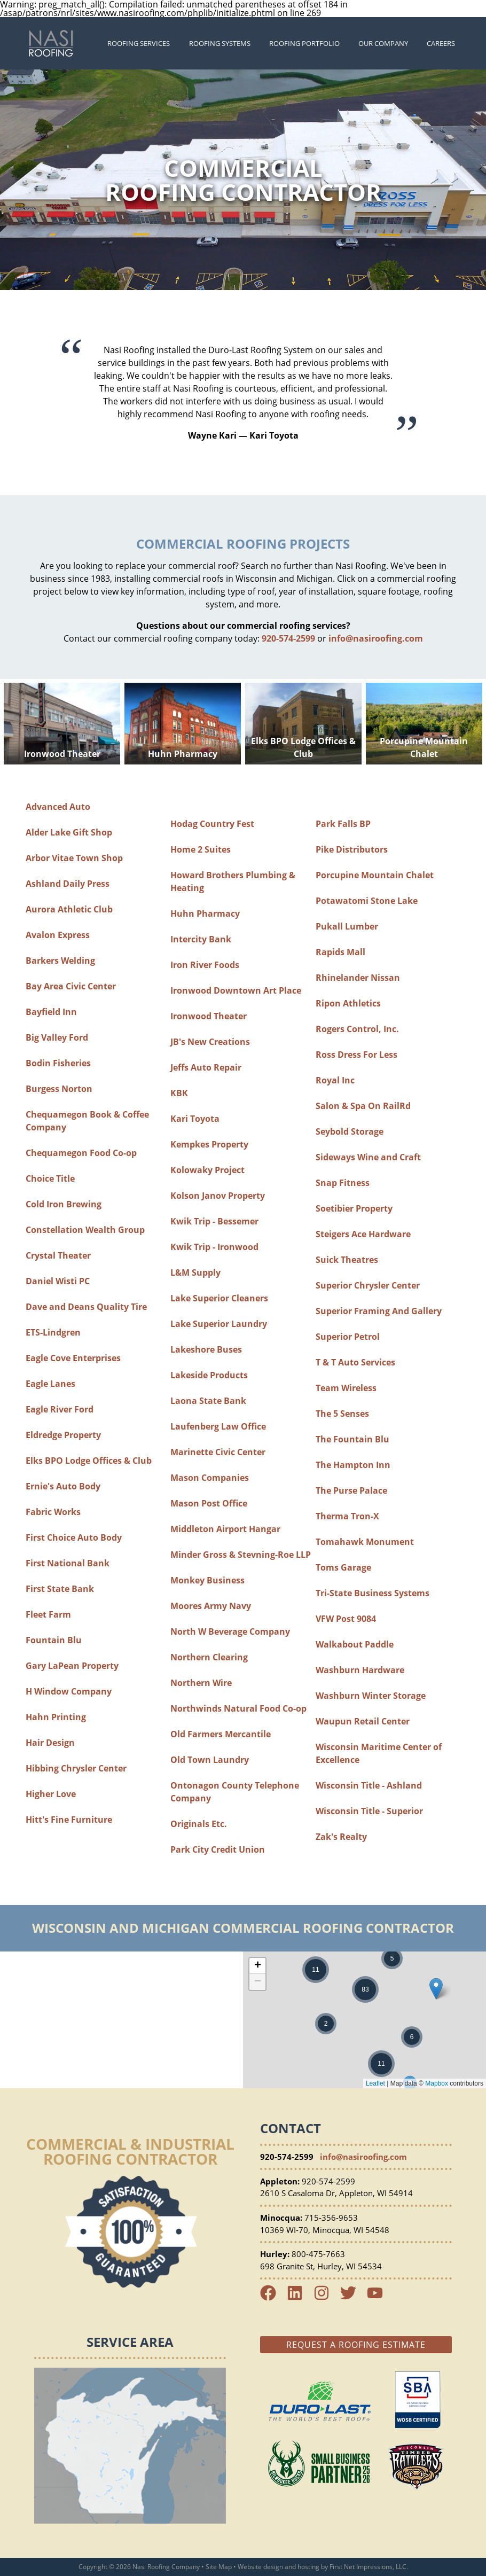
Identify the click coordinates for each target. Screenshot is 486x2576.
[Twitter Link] (352, 2298)
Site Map (219, 2566)
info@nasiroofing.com (375, 638)
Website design (260, 2566)
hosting (308, 2566)
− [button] (257, 1982)
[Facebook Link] (272, 2298)
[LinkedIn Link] (299, 2298)
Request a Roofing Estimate (356, 2345)
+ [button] (257, 1966)
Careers (441, 43)
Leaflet (375, 2083)
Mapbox (436, 2083)
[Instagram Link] (325, 2298)
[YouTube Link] (379, 2298)
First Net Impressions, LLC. (369, 2566)
